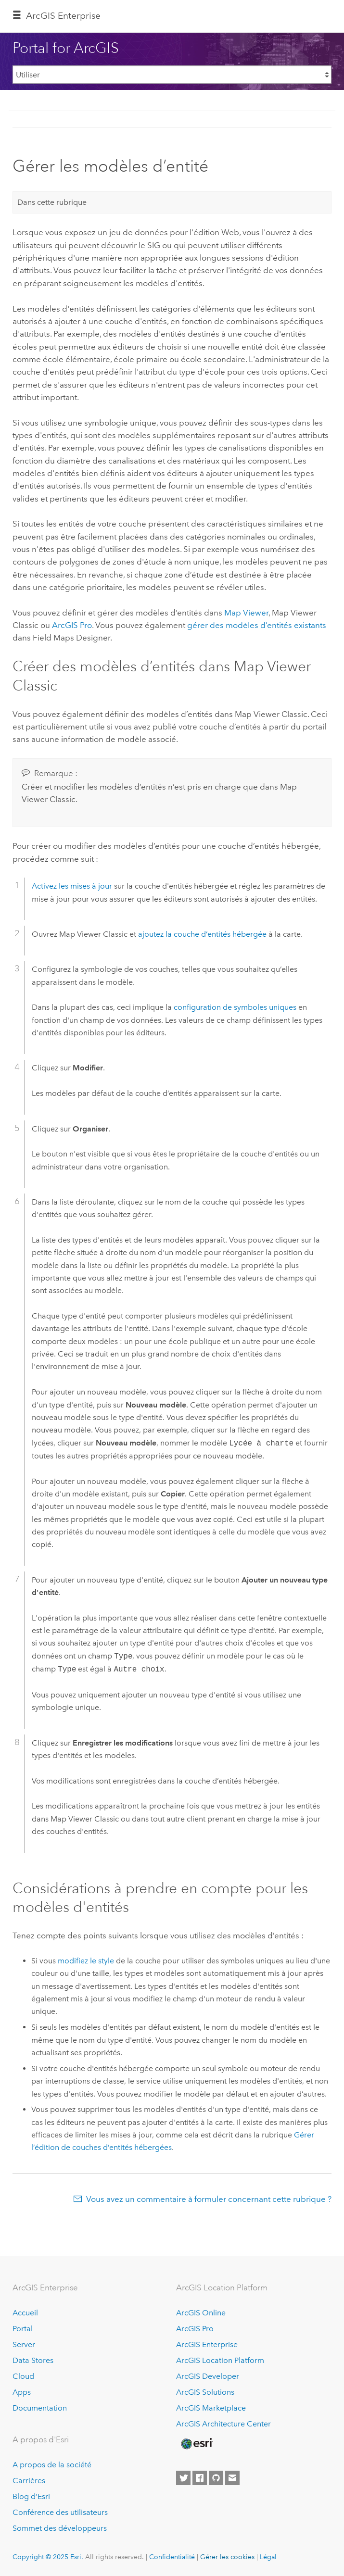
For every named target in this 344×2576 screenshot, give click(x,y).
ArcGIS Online (201, 2312)
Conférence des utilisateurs (60, 2512)
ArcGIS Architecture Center (223, 2423)
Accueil (25, 2312)
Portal (23, 2328)
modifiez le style (86, 1960)
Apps (22, 2392)
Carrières (29, 2480)
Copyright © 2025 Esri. (48, 2557)
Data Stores (33, 2360)
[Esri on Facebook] (199, 2478)
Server (24, 2344)
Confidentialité (172, 2557)
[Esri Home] (196, 2444)
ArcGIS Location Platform (220, 2360)
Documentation (40, 2408)
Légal (268, 2557)
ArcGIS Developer (207, 2376)
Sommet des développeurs (60, 2528)
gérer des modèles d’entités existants (256, 625)
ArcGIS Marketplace (211, 2408)
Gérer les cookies (227, 2557)
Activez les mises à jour (72, 886)
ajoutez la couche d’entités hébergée (202, 934)
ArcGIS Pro (195, 2328)
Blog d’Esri (31, 2496)
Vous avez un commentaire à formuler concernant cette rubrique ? (208, 2199)
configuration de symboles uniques (235, 1007)
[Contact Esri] (232, 2478)
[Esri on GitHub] (216, 2478)
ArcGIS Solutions (205, 2392)
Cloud (23, 2376)
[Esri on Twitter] (183, 2478)
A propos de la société (52, 2464)
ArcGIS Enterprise (63, 15)
